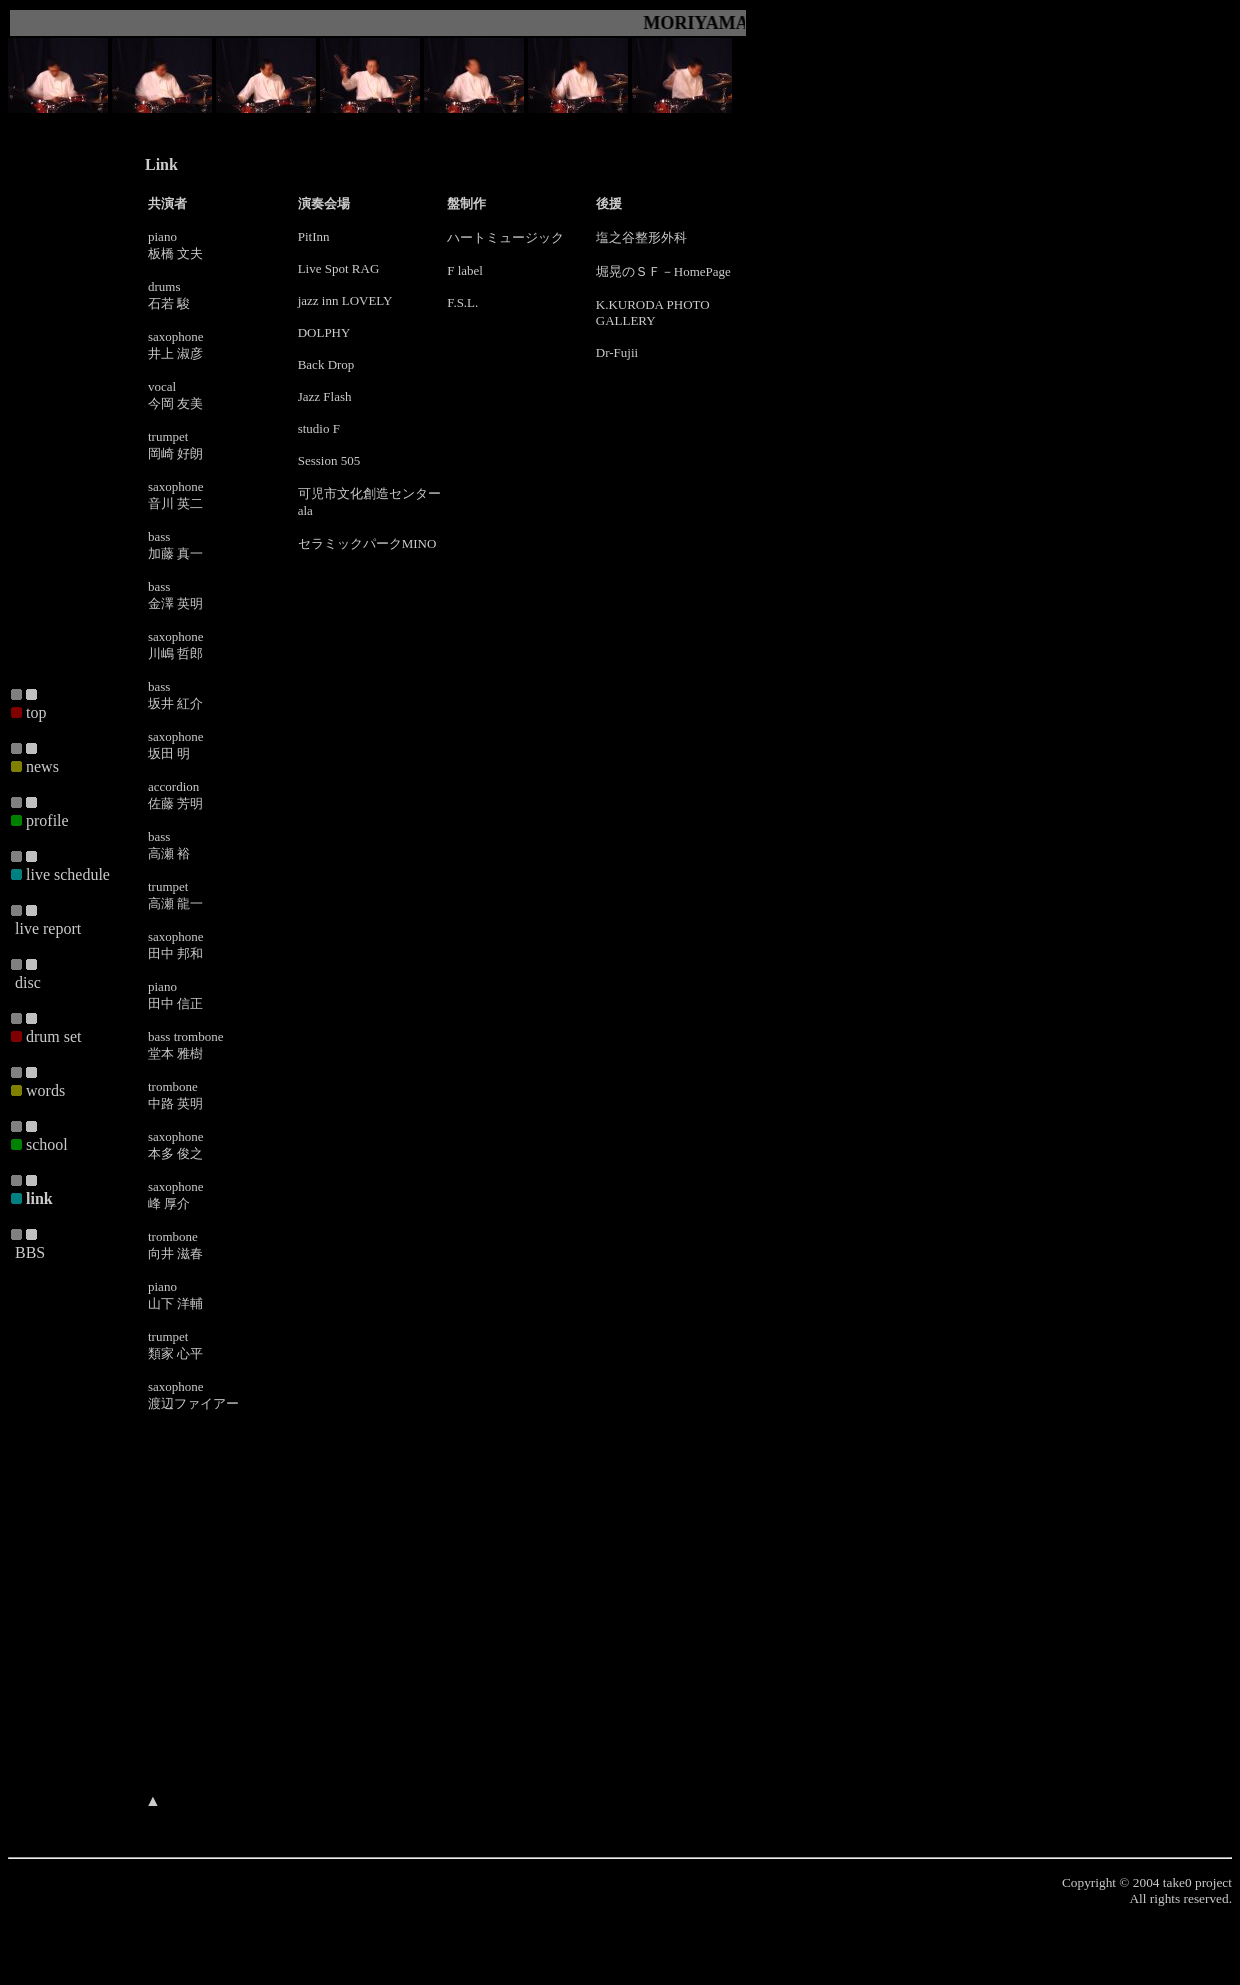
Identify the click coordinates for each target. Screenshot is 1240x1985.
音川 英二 (175, 503)
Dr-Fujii (617, 352)
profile (47, 820)
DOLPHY (324, 332)
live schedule (68, 874)
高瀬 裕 (169, 853)
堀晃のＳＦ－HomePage (663, 271)
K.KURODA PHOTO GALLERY (653, 312)
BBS (30, 1252)
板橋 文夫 (175, 253)
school (47, 1144)
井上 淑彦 (175, 353)
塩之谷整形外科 (641, 237)
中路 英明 (175, 1103)
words (45, 1090)
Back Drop (326, 364)
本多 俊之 (175, 1153)
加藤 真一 (175, 553)
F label (465, 270)
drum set (54, 1036)
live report (48, 928)
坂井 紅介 (175, 703)
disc (28, 982)
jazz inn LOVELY (345, 300)
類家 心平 (175, 1353)
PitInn (314, 236)
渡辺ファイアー (193, 1403)
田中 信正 (175, 1003)
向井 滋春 (175, 1253)
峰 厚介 (169, 1203)
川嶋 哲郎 (175, 653)
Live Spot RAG (339, 268)
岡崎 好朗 (175, 453)
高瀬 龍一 (175, 903)
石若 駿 (169, 303)
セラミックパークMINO (367, 543)
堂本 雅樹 (175, 1053)
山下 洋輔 (175, 1303)
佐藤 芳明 (175, 803)
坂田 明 (169, 753)
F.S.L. (462, 302)
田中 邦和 (175, 953)
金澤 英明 (175, 603)
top (36, 712)
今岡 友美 (175, 403)
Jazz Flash (325, 396)
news (42, 766)
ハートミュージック (505, 237)
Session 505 (329, 460)
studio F (319, 428)
